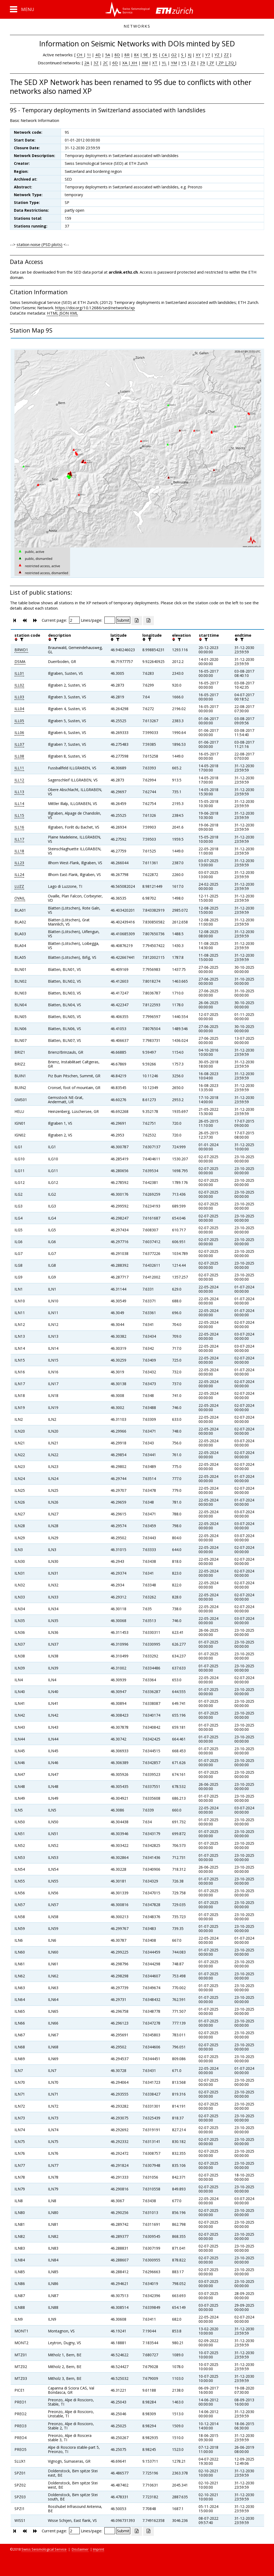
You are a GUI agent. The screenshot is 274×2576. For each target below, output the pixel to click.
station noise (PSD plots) (39, 244)
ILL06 (19, 732)
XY (198, 54)
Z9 (202, 62)
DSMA (19, 661)
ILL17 (19, 839)
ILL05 (19, 720)
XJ (189, 54)
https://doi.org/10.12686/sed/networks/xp (95, 307)
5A (107, 54)
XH (134, 62)
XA (125, 62)
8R (127, 54)
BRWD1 (21, 649)
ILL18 (19, 850)
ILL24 (19, 874)
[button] (22, 9)
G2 (174, 54)
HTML (52, 313)
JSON (64, 313)
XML (74, 313)
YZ (217, 54)
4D (98, 54)
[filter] (21, 639)
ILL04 (19, 708)
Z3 (193, 62)
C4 (164, 54)
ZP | (222, 62)
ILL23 (19, 862)
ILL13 (19, 791)
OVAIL (19, 898)
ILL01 (19, 673)
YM (174, 62)
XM (145, 62)
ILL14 (19, 803)
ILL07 (19, 744)
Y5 (183, 62)
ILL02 (19, 685)
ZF (211, 62)
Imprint (98, 2549)
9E (145, 54)
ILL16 (19, 827)
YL (164, 62)
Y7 (207, 54)
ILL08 (19, 756)
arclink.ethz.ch (123, 272)
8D (117, 54)
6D (115, 62)
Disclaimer (80, 2549)
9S (155, 54)
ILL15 (19, 815)
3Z (96, 62)
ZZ (226, 54)
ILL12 (19, 779)
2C (105, 62)
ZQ (230, 62)
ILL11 (19, 767)
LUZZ (19, 886)
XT (154, 62)
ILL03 (19, 696)
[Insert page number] (74, 620)
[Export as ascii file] (148, 620)
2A (86, 62)
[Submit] (123, 620)
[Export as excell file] (136, 620)
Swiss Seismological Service (44, 2549)
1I (89, 54)
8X (136, 54)
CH (80, 54)
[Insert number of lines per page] (109, 620)
